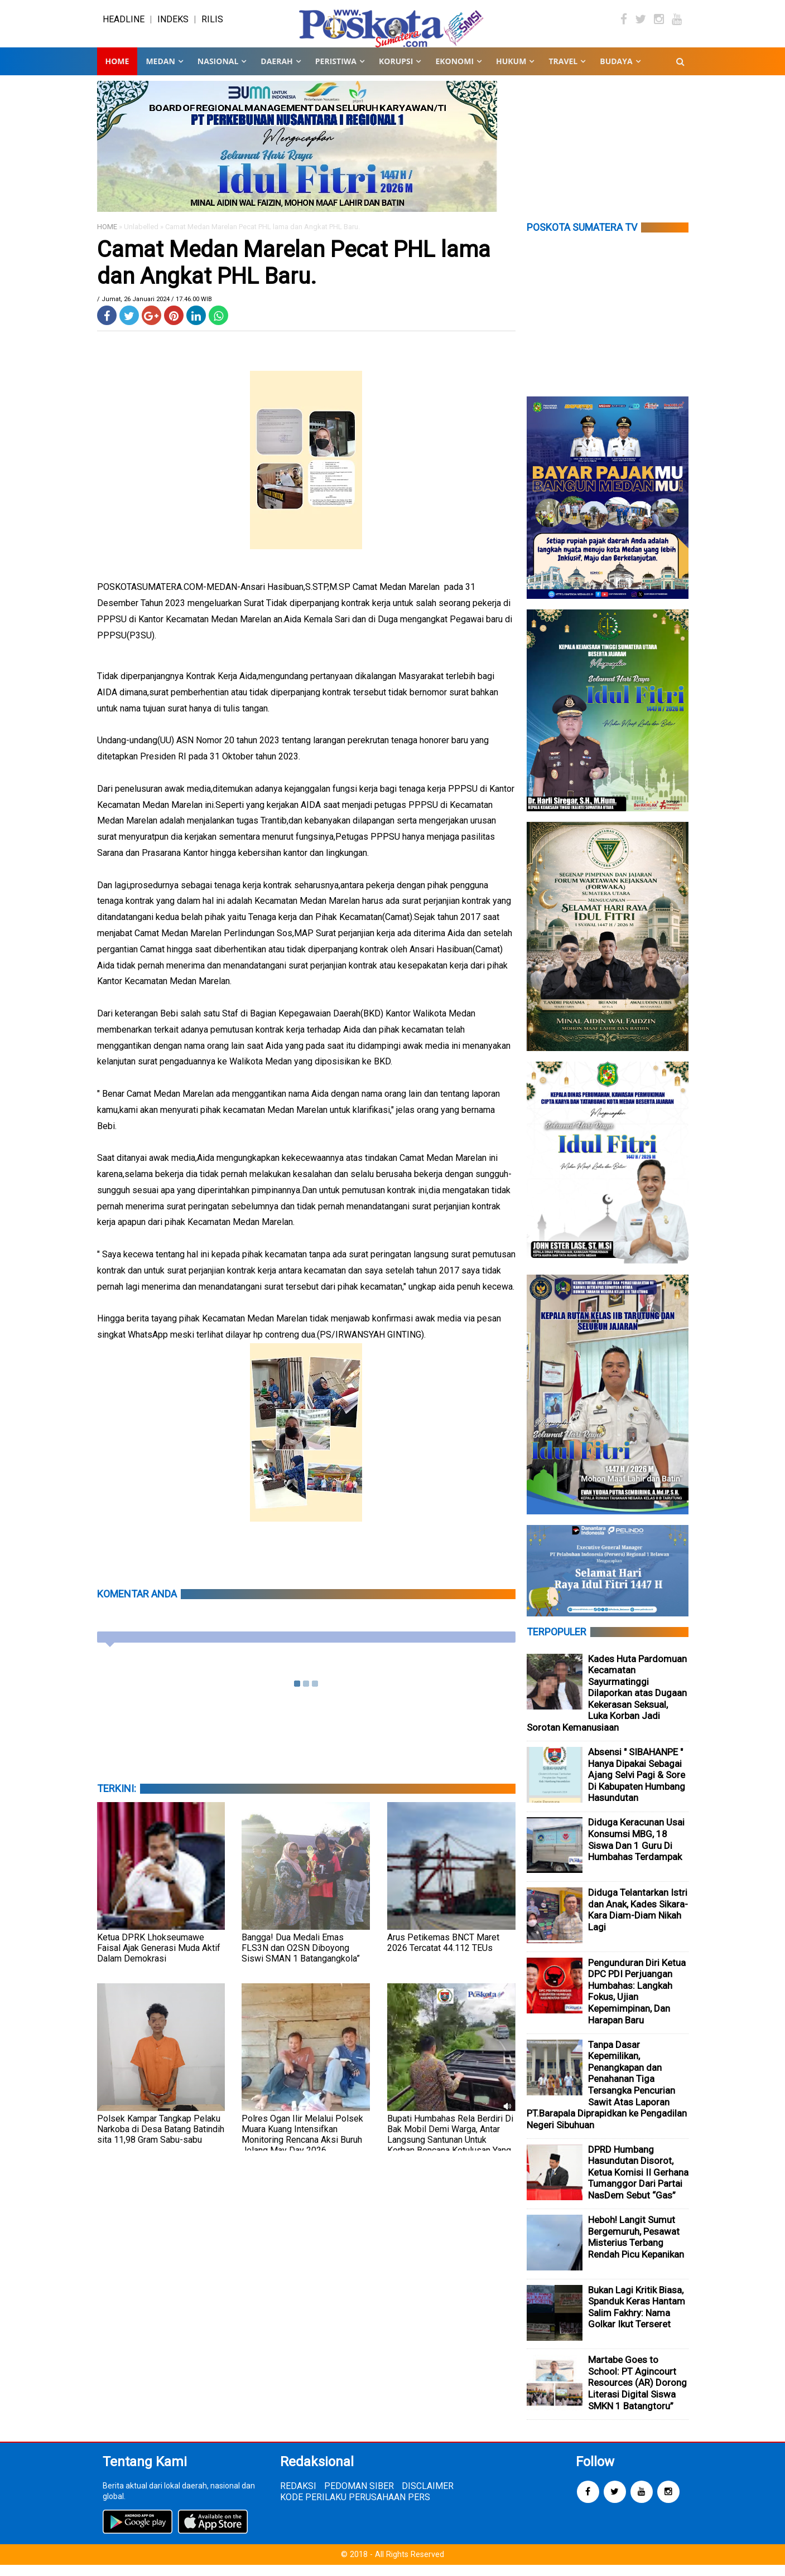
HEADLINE (124, 25)
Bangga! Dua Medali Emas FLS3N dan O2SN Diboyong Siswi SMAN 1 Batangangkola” (301, 1959)
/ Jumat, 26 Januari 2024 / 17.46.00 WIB (154, 310)
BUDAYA (616, 72)
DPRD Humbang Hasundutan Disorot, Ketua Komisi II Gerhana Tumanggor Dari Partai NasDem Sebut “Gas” (638, 2183)
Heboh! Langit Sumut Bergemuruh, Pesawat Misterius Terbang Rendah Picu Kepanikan (636, 2248)
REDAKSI (298, 2497)
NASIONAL (218, 72)
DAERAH (276, 72)
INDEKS (173, 25)
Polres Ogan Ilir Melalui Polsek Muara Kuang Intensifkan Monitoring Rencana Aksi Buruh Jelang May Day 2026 (302, 2145)
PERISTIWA (336, 72)
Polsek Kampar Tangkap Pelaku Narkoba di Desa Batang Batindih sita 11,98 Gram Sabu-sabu (160, 2140)
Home (117, 72)
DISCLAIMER (428, 2497)
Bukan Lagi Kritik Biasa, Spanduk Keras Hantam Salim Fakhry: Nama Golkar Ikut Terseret (636, 2318)
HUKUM (511, 72)
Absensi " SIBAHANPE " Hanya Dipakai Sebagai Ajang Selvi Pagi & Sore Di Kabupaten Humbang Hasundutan (636, 1785)
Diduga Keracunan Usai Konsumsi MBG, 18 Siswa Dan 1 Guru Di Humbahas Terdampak (636, 1850)
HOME (107, 238)
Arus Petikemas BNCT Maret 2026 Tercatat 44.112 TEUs (443, 1953)
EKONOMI (454, 72)
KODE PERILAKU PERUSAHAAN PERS (355, 2508)
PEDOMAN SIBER (359, 2497)
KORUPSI (396, 72)
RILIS (212, 25)
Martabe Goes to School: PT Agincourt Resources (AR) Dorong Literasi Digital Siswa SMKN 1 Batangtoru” (637, 2393)
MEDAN (160, 72)
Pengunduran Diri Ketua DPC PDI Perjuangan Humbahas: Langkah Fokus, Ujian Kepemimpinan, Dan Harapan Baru (637, 2002)
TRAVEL (562, 72)
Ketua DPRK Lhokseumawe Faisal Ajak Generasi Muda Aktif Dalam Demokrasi (158, 1959)
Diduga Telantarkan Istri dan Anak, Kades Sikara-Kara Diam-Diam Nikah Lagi (638, 1921)
